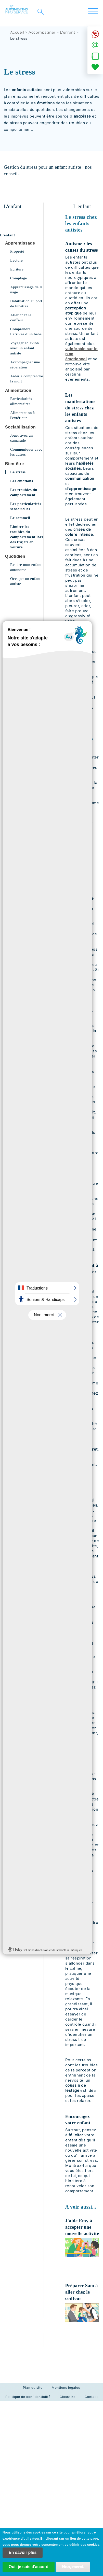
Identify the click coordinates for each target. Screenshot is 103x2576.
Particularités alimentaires (21, 401)
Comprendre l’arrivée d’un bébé (26, 331)
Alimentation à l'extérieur (22, 415)
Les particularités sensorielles (25, 506)
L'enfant (67, 32)
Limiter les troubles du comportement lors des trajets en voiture (26, 537)
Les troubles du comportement (23, 492)
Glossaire (67, 2397)
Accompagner (42, 32)
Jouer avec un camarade (21, 437)
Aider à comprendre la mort (26, 378)
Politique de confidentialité (27, 2397)
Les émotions (21, 481)
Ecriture (16, 269)
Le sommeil (20, 518)
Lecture (16, 260)
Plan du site (33, 2387)
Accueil (17, 32)
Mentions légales (66, 2387)
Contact (91, 2397)
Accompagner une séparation (25, 364)
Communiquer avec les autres (26, 451)
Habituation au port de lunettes (26, 303)
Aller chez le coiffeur (20, 317)
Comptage (18, 278)
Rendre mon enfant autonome (26, 567)
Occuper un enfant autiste (25, 581)
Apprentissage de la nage (26, 289)
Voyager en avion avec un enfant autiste (24, 348)
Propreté (17, 251)
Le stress (17, 472)
